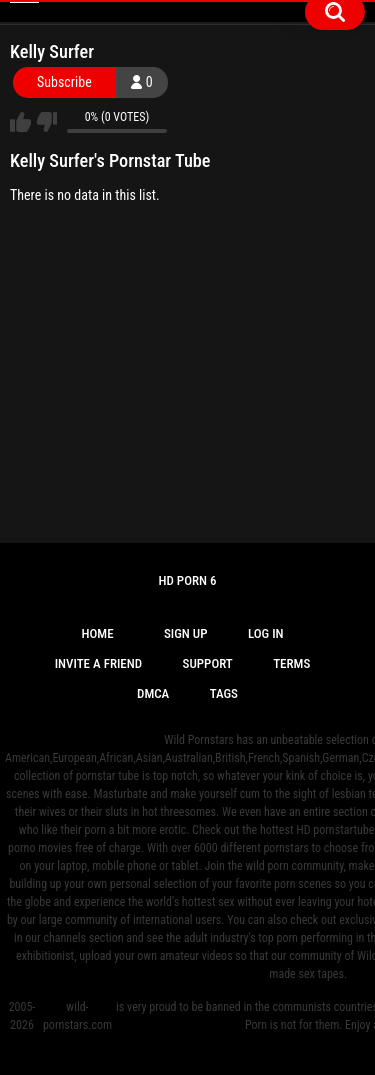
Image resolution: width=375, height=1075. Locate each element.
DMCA (153, 693)
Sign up (186, 633)
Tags (224, 693)
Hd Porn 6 (187, 580)
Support (208, 663)
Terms (291, 663)
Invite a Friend (98, 663)
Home (97, 633)
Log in (266, 633)
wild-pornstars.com (77, 1016)
